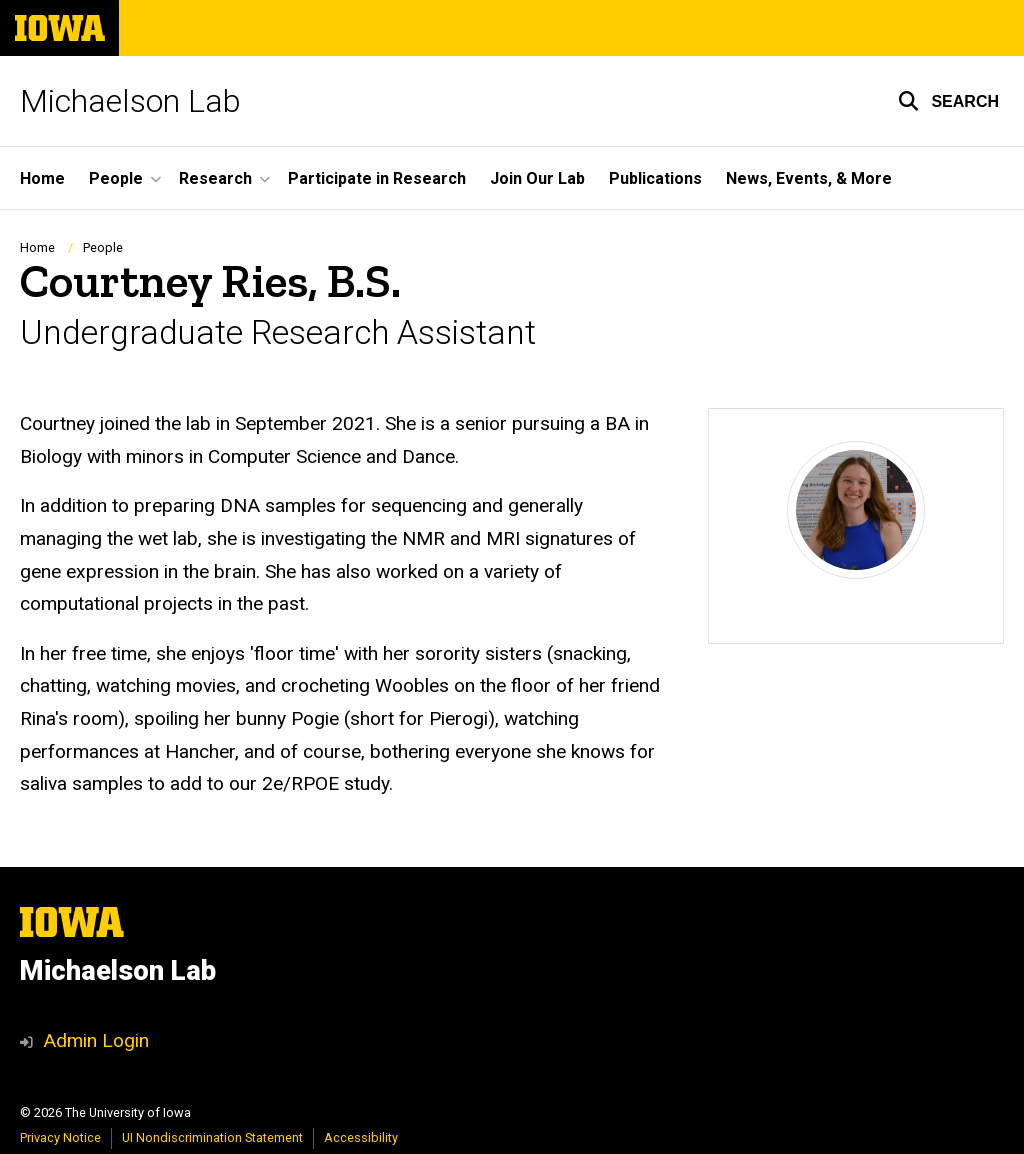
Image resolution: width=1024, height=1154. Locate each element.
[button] (948, 101)
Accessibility (361, 1137)
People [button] (116, 178)
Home (42, 178)
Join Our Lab (537, 178)
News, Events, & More (809, 178)
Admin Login (96, 1040)
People (103, 247)
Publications (655, 178)
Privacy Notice (60, 1137)
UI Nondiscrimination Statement (212, 1137)
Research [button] (215, 178)
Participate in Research (377, 178)
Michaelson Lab (130, 101)
